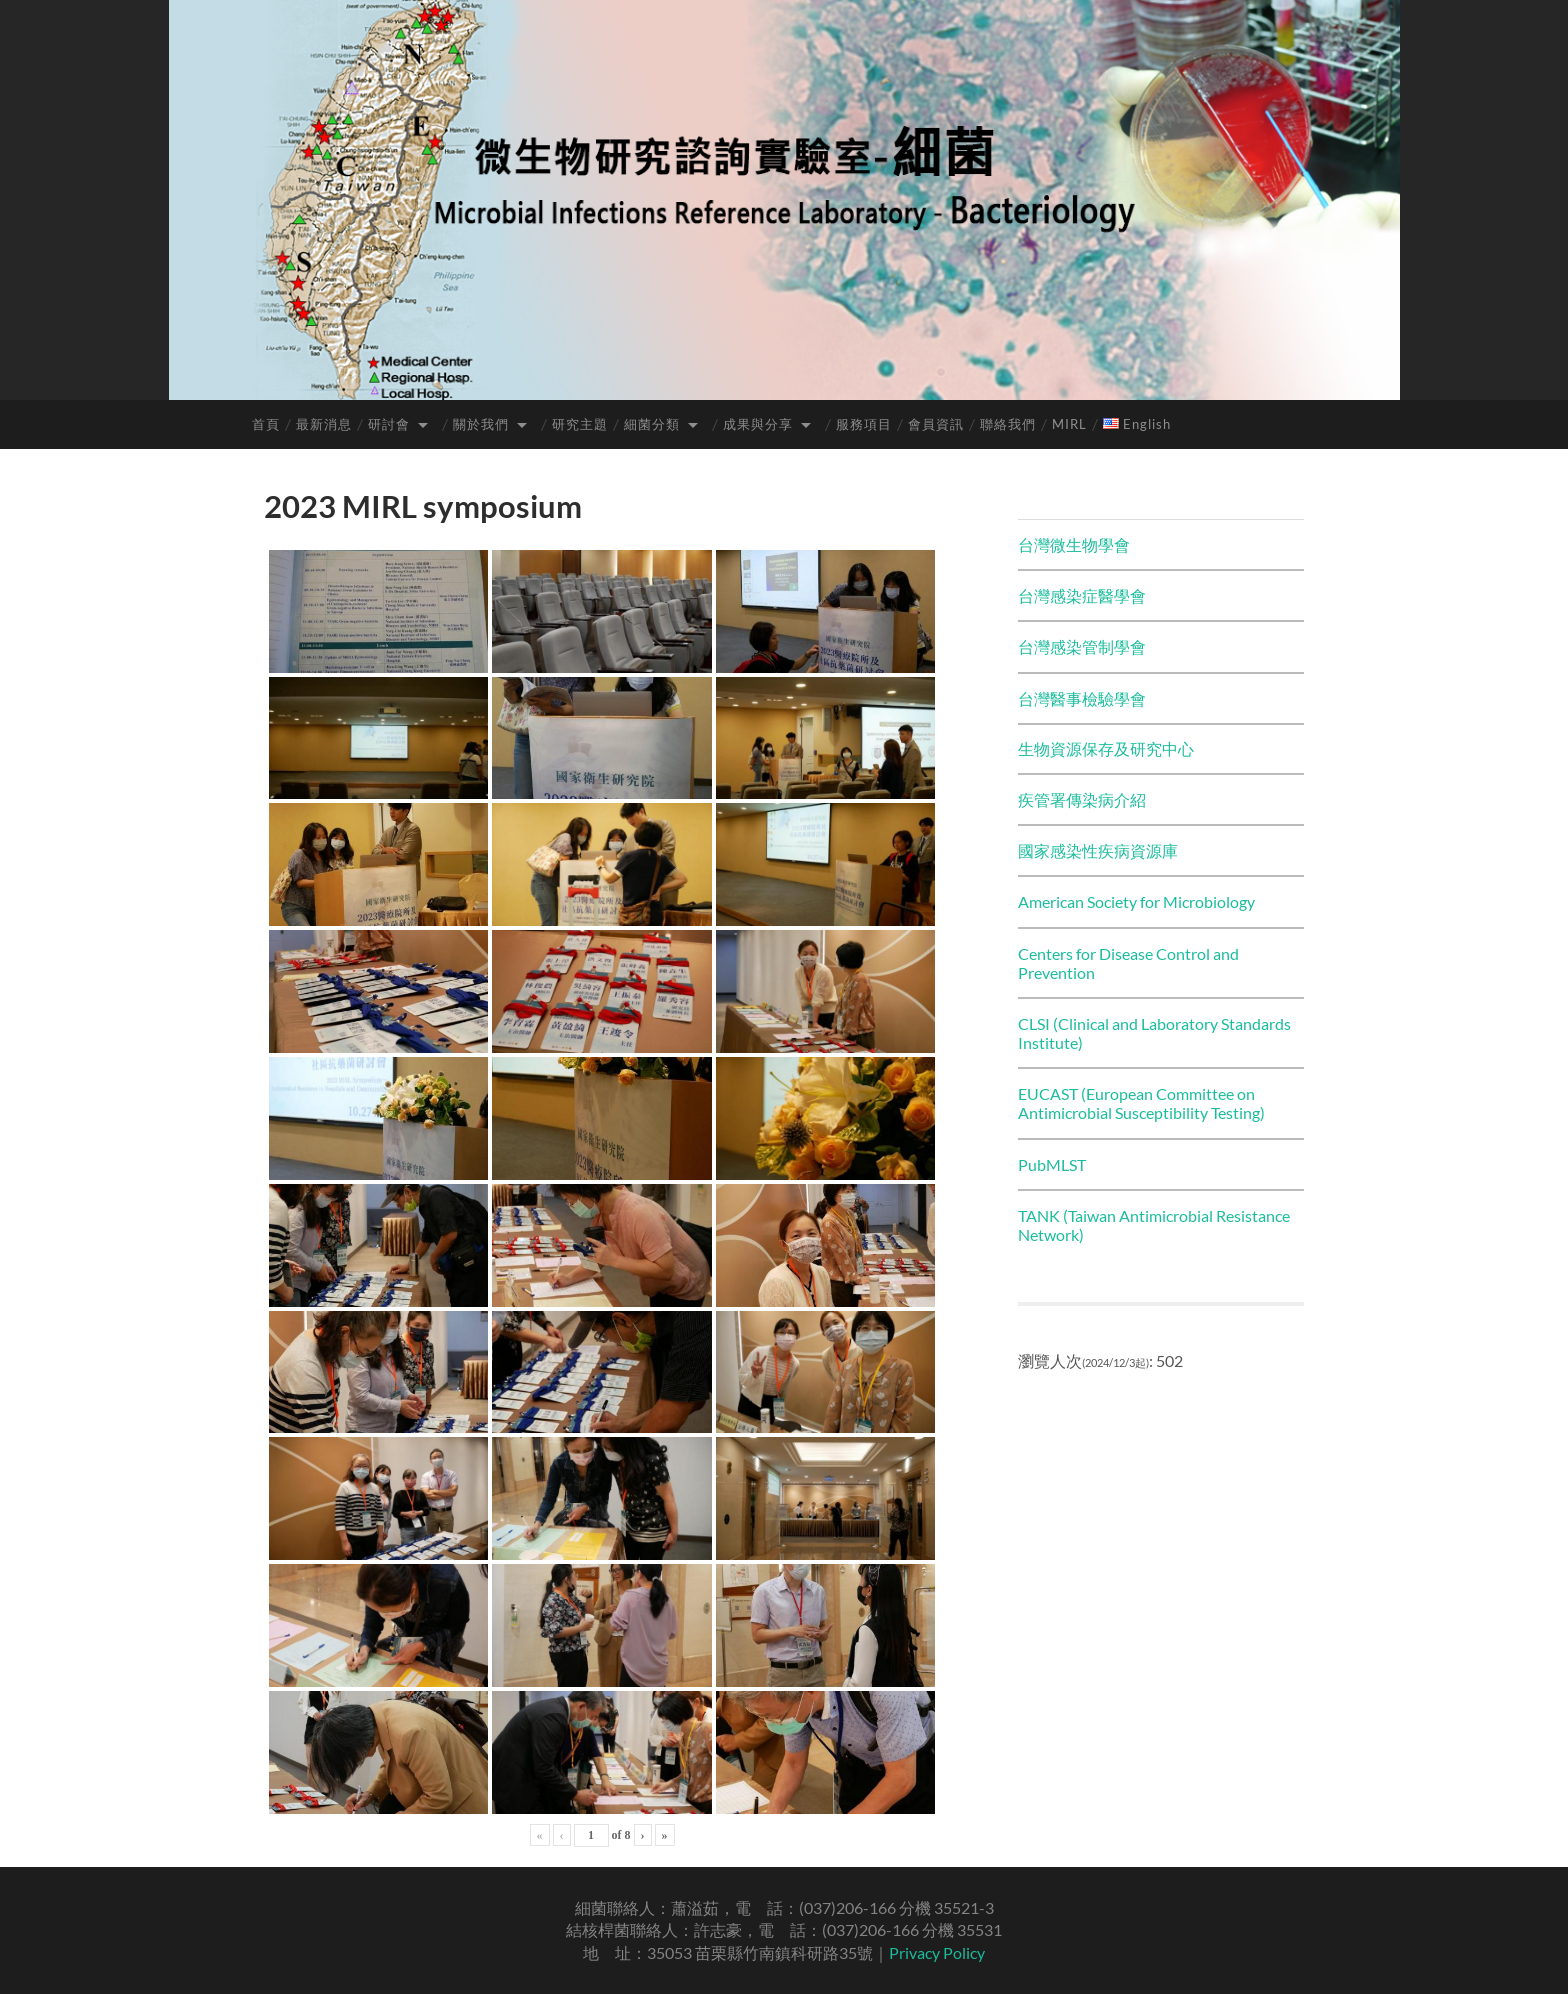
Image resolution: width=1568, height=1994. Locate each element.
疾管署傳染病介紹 (1082, 799)
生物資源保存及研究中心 (1106, 748)
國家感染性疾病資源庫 (1098, 850)
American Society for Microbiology (1136, 901)
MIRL (1069, 424)
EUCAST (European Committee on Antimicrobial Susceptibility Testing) (1141, 1103)
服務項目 (864, 424)
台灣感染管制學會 (1082, 646)
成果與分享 (758, 424)
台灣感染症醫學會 (1082, 595)
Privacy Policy (937, 1952)
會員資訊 (936, 424)
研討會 (389, 424)
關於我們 (481, 424)
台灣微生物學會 (1074, 544)
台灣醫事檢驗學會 (1082, 698)
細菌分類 (652, 424)
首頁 (266, 424)
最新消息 (324, 424)
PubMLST (1052, 1164)
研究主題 (580, 424)
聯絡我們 (1008, 424)
